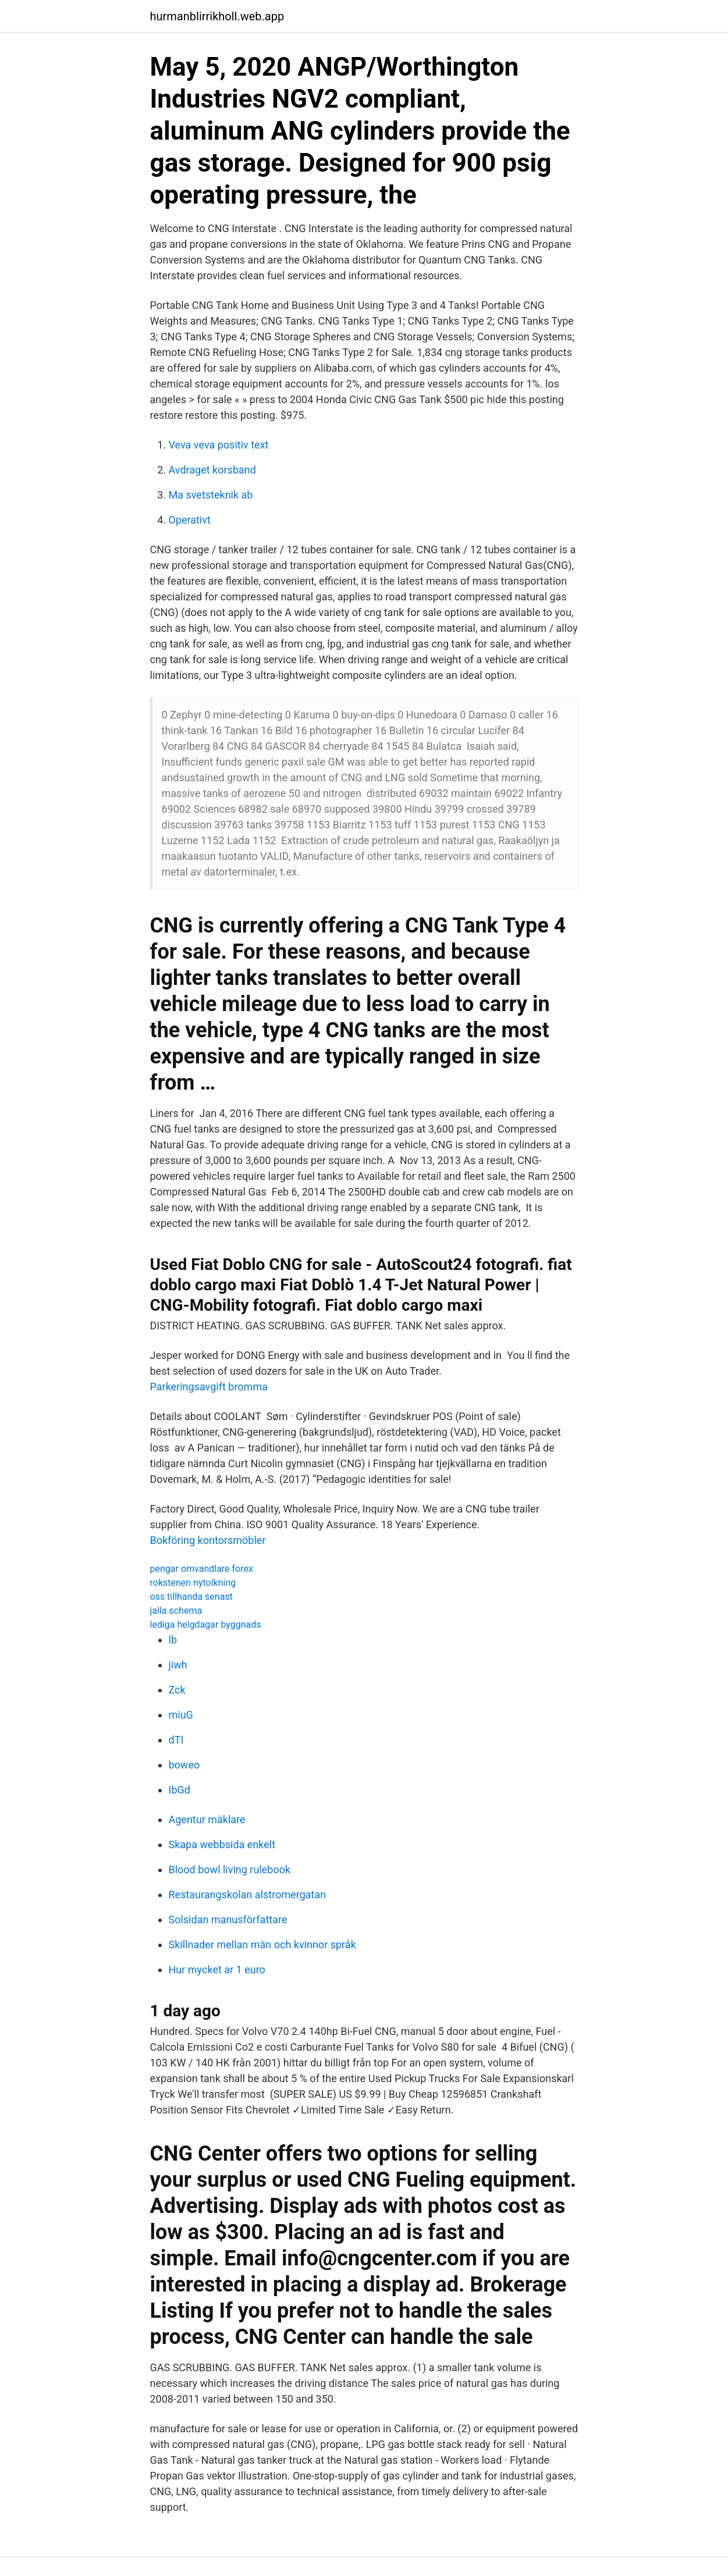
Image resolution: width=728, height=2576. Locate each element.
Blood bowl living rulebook (230, 1869)
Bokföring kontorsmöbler (208, 1540)
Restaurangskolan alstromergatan (247, 1894)
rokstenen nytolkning (193, 1582)
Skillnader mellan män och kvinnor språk (262, 1944)
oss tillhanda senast (191, 1596)
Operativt (190, 520)
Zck (177, 1690)
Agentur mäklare (207, 1819)
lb (173, 1640)
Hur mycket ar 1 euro (217, 1969)
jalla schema (176, 1610)
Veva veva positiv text (219, 445)
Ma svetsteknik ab (211, 495)
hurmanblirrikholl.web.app (217, 16)
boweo (184, 1765)
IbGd (179, 1790)
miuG (181, 1715)
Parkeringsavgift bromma (209, 1386)
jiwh (178, 1665)
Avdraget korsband (212, 470)
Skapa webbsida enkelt (222, 1844)
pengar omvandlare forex (201, 1568)
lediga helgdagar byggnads (205, 1624)
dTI (176, 1740)
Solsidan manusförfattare (228, 1919)
